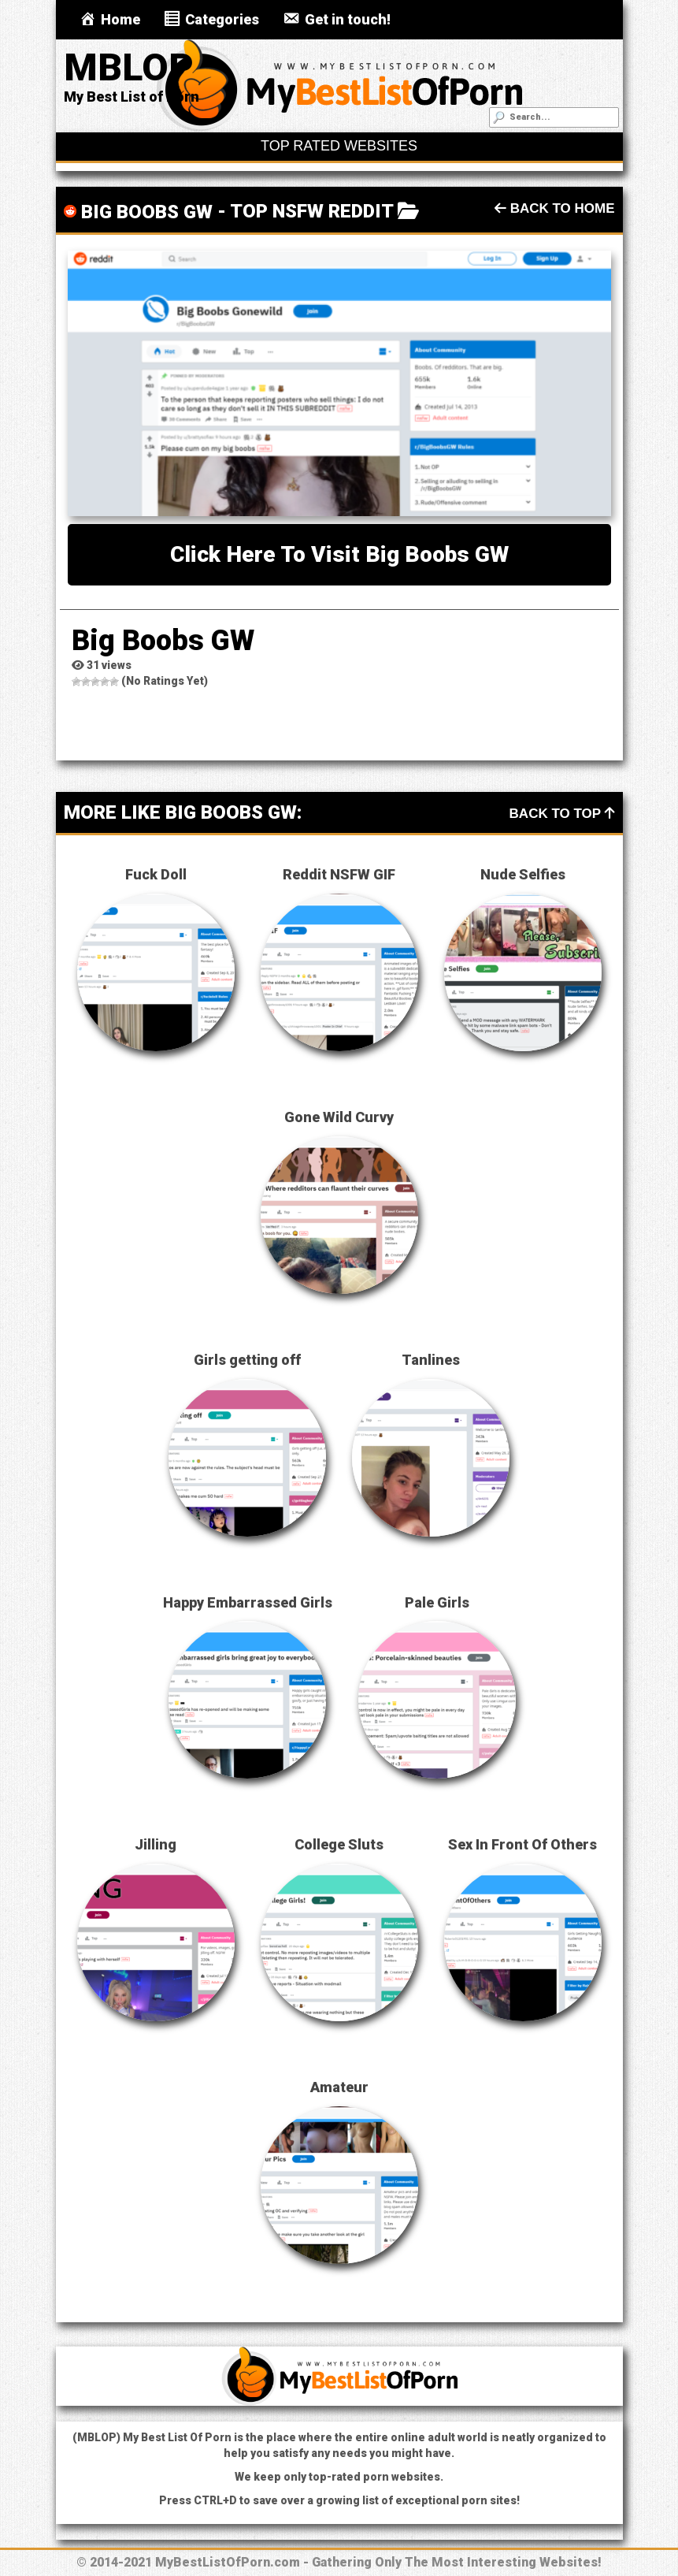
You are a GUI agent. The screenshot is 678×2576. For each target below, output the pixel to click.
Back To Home (555, 208)
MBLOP (129, 67)
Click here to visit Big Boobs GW (339, 554)
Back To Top (562, 813)
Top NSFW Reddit (311, 211)
